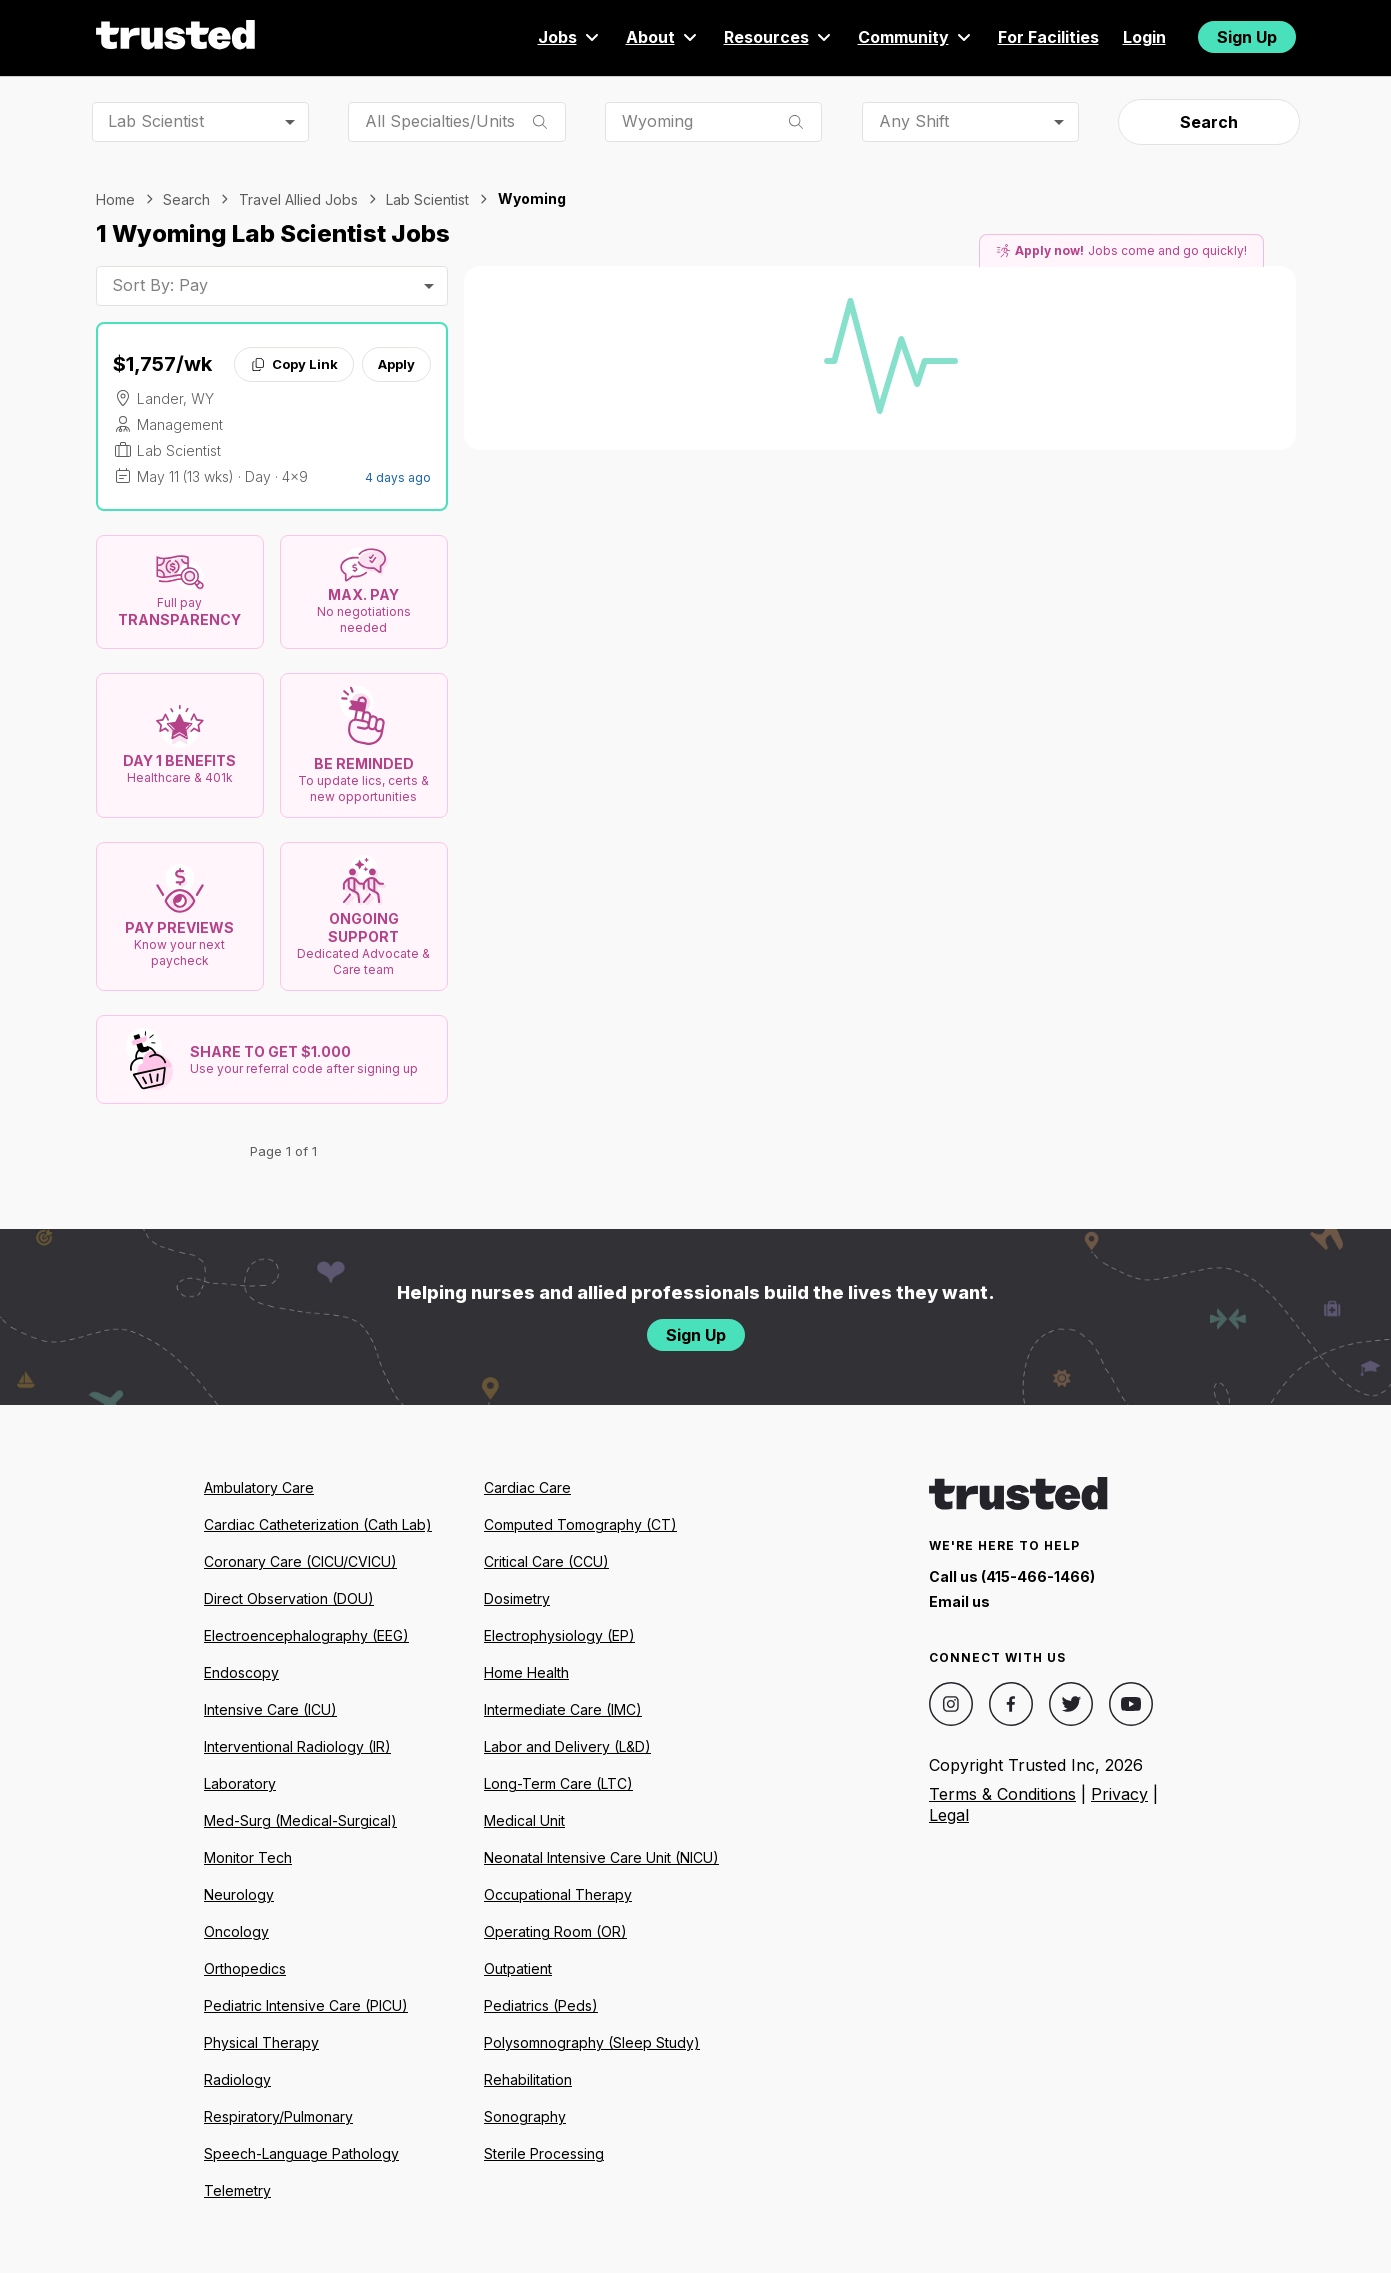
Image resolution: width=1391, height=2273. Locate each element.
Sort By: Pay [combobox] (160, 285)
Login (1144, 37)
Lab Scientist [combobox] (156, 121)
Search (1209, 122)
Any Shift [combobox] (914, 121)
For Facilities (1048, 37)
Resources (779, 37)
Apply (396, 364)
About (663, 37)
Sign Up (1247, 37)
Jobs (570, 37)
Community (916, 37)
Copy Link (293, 364)
